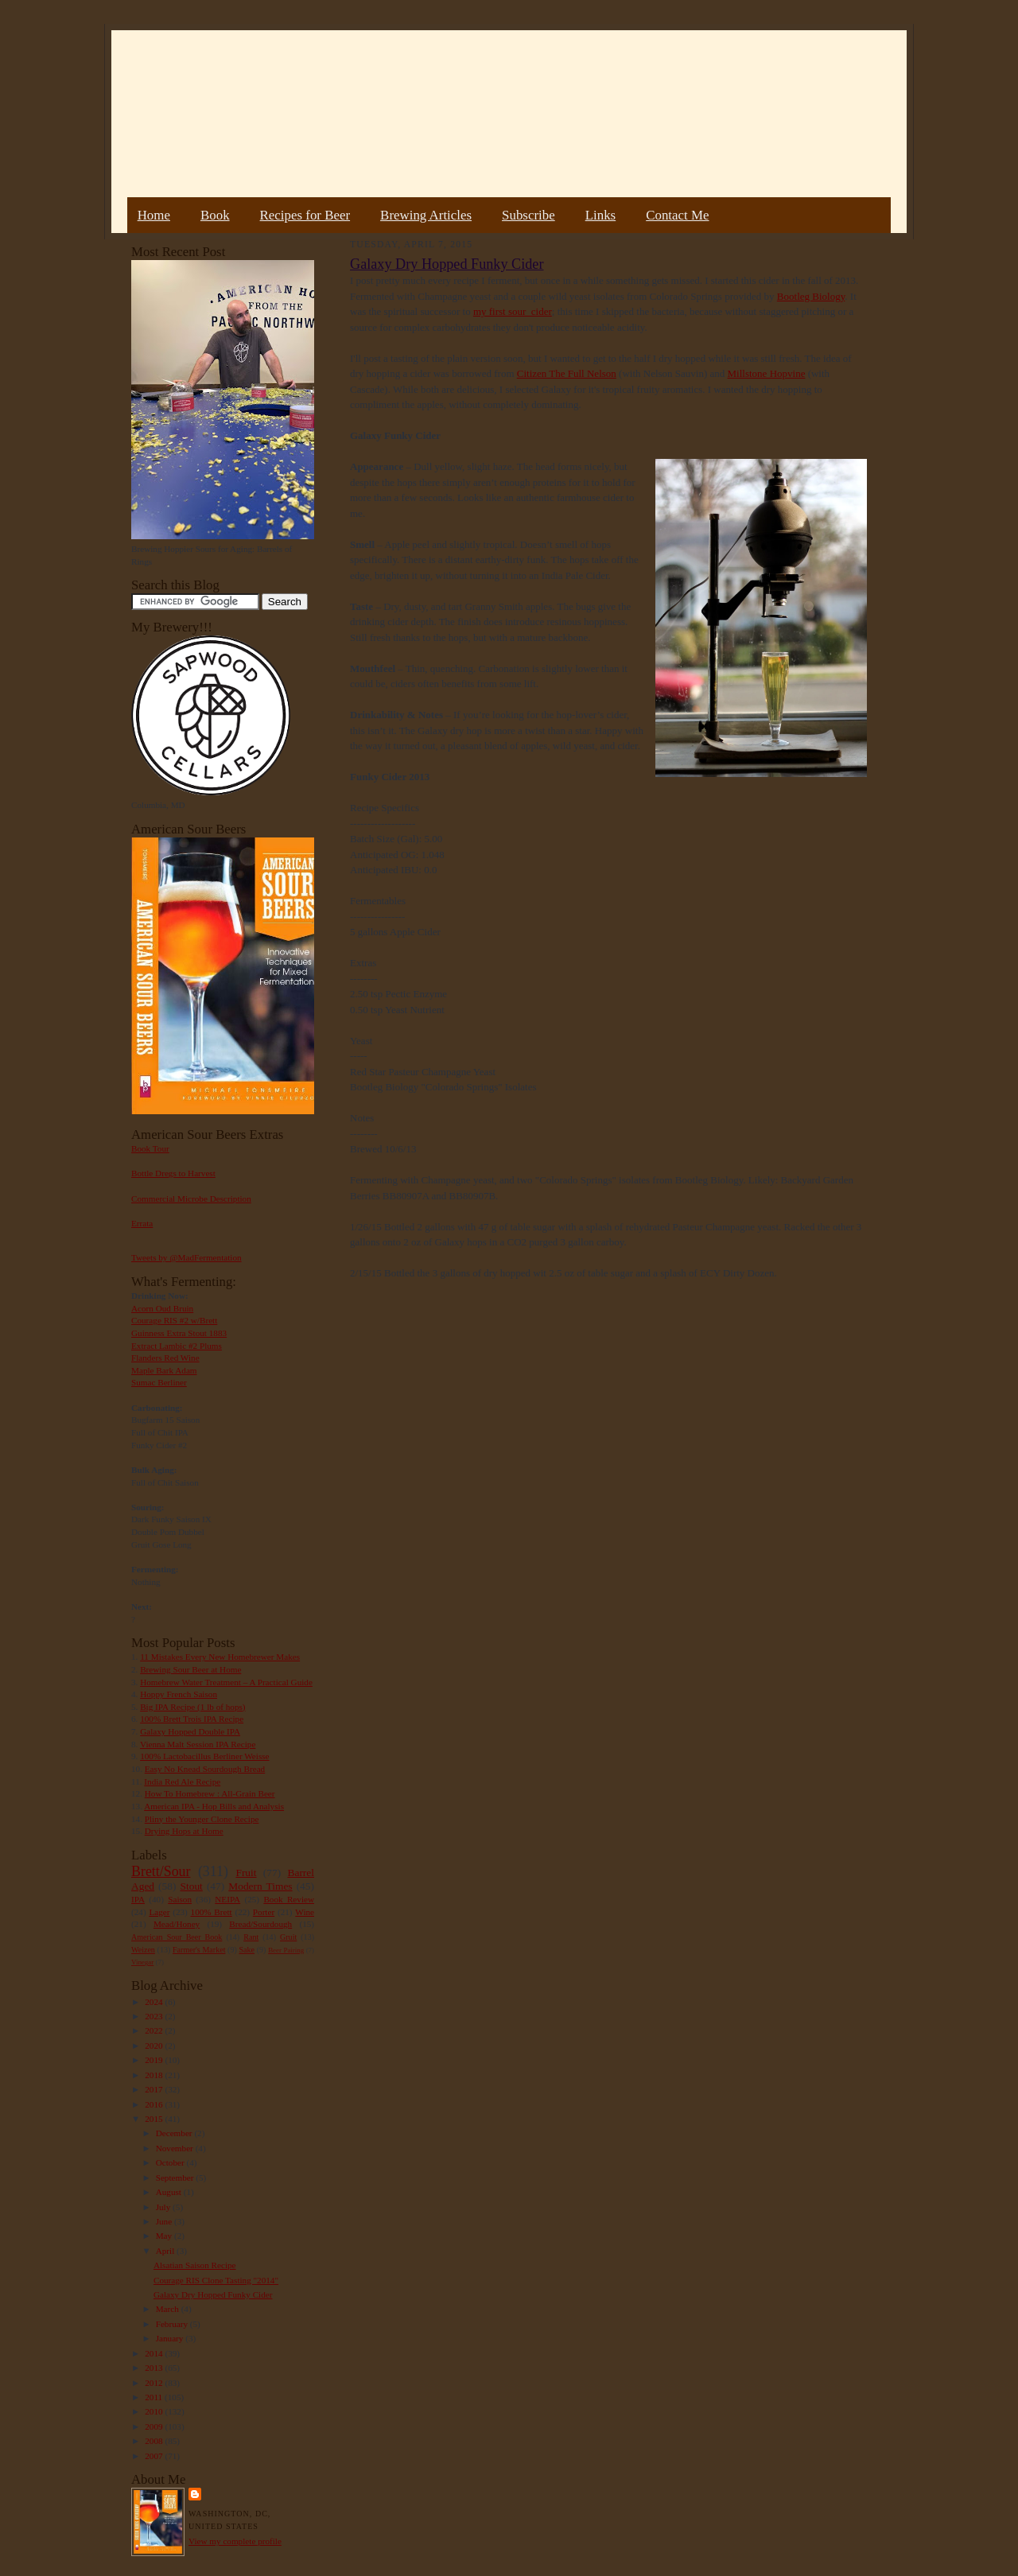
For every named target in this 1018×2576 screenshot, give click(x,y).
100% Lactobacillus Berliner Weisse (204, 1756)
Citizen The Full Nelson (566, 373)
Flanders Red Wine (165, 1357)
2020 (155, 2045)
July (164, 2207)
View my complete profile (235, 2541)
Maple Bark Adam (164, 1370)
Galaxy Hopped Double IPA (190, 1731)
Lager (159, 1912)
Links (600, 215)
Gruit (288, 1937)
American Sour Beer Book (176, 1937)
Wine (304, 1912)
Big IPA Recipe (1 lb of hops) (192, 1707)
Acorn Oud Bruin (162, 1308)
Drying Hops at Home (184, 1831)
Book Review (288, 1899)
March (168, 2309)
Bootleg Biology (811, 296)
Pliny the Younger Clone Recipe (202, 1819)
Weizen (143, 1949)
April (166, 2250)
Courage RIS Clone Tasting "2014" (215, 2280)
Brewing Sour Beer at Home (190, 1669)
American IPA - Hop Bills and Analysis (214, 1806)
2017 (155, 2089)
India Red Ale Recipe (182, 1781)
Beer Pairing (286, 1950)
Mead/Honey (176, 1924)
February (173, 2324)
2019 (155, 2060)
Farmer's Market (199, 1949)
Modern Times (260, 1886)
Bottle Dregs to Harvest (173, 1173)
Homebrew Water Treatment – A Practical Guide (226, 1682)
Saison (180, 1899)
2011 (155, 2397)
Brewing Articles (426, 215)
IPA (138, 1899)
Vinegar (142, 1962)
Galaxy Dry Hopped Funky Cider (213, 2294)
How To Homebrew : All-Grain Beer (210, 1793)
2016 (155, 2104)
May (165, 2235)
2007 (155, 2456)
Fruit (245, 1873)
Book (215, 215)
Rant (250, 1937)
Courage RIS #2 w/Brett (174, 1320)
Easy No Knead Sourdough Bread (205, 1769)
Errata (142, 1223)
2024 (155, 2002)
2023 (155, 2016)
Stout (192, 1886)
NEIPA (227, 1899)
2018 (155, 2075)
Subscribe (528, 215)
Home (154, 215)
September (176, 2177)
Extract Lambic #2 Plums (176, 1345)
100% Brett (211, 1912)
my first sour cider (512, 311)
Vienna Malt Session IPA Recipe (197, 1744)
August (170, 2192)
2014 (155, 2353)
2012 (155, 2383)
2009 (155, 2426)
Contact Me (677, 215)
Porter (263, 1912)
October (171, 2162)
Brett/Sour (160, 1871)
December (175, 2133)
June (165, 2221)
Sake (247, 1949)
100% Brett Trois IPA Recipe (191, 1718)
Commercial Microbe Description (191, 1198)
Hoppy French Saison (178, 1694)
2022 (155, 2030)
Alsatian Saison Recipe (194, 2265)
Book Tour (150, 1148)
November (176, 2148)
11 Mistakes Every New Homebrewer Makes (220, 1656)
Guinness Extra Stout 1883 (179, 1333)
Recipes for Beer (305, 215)
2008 (155, 2441)
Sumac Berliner (159, 1382)
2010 (155, 2411)
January (171, 2338)
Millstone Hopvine (767, 373)
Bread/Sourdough (260, 1924)
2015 (155, 2118)
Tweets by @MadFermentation (186, 1257)
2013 (155, 2367)
